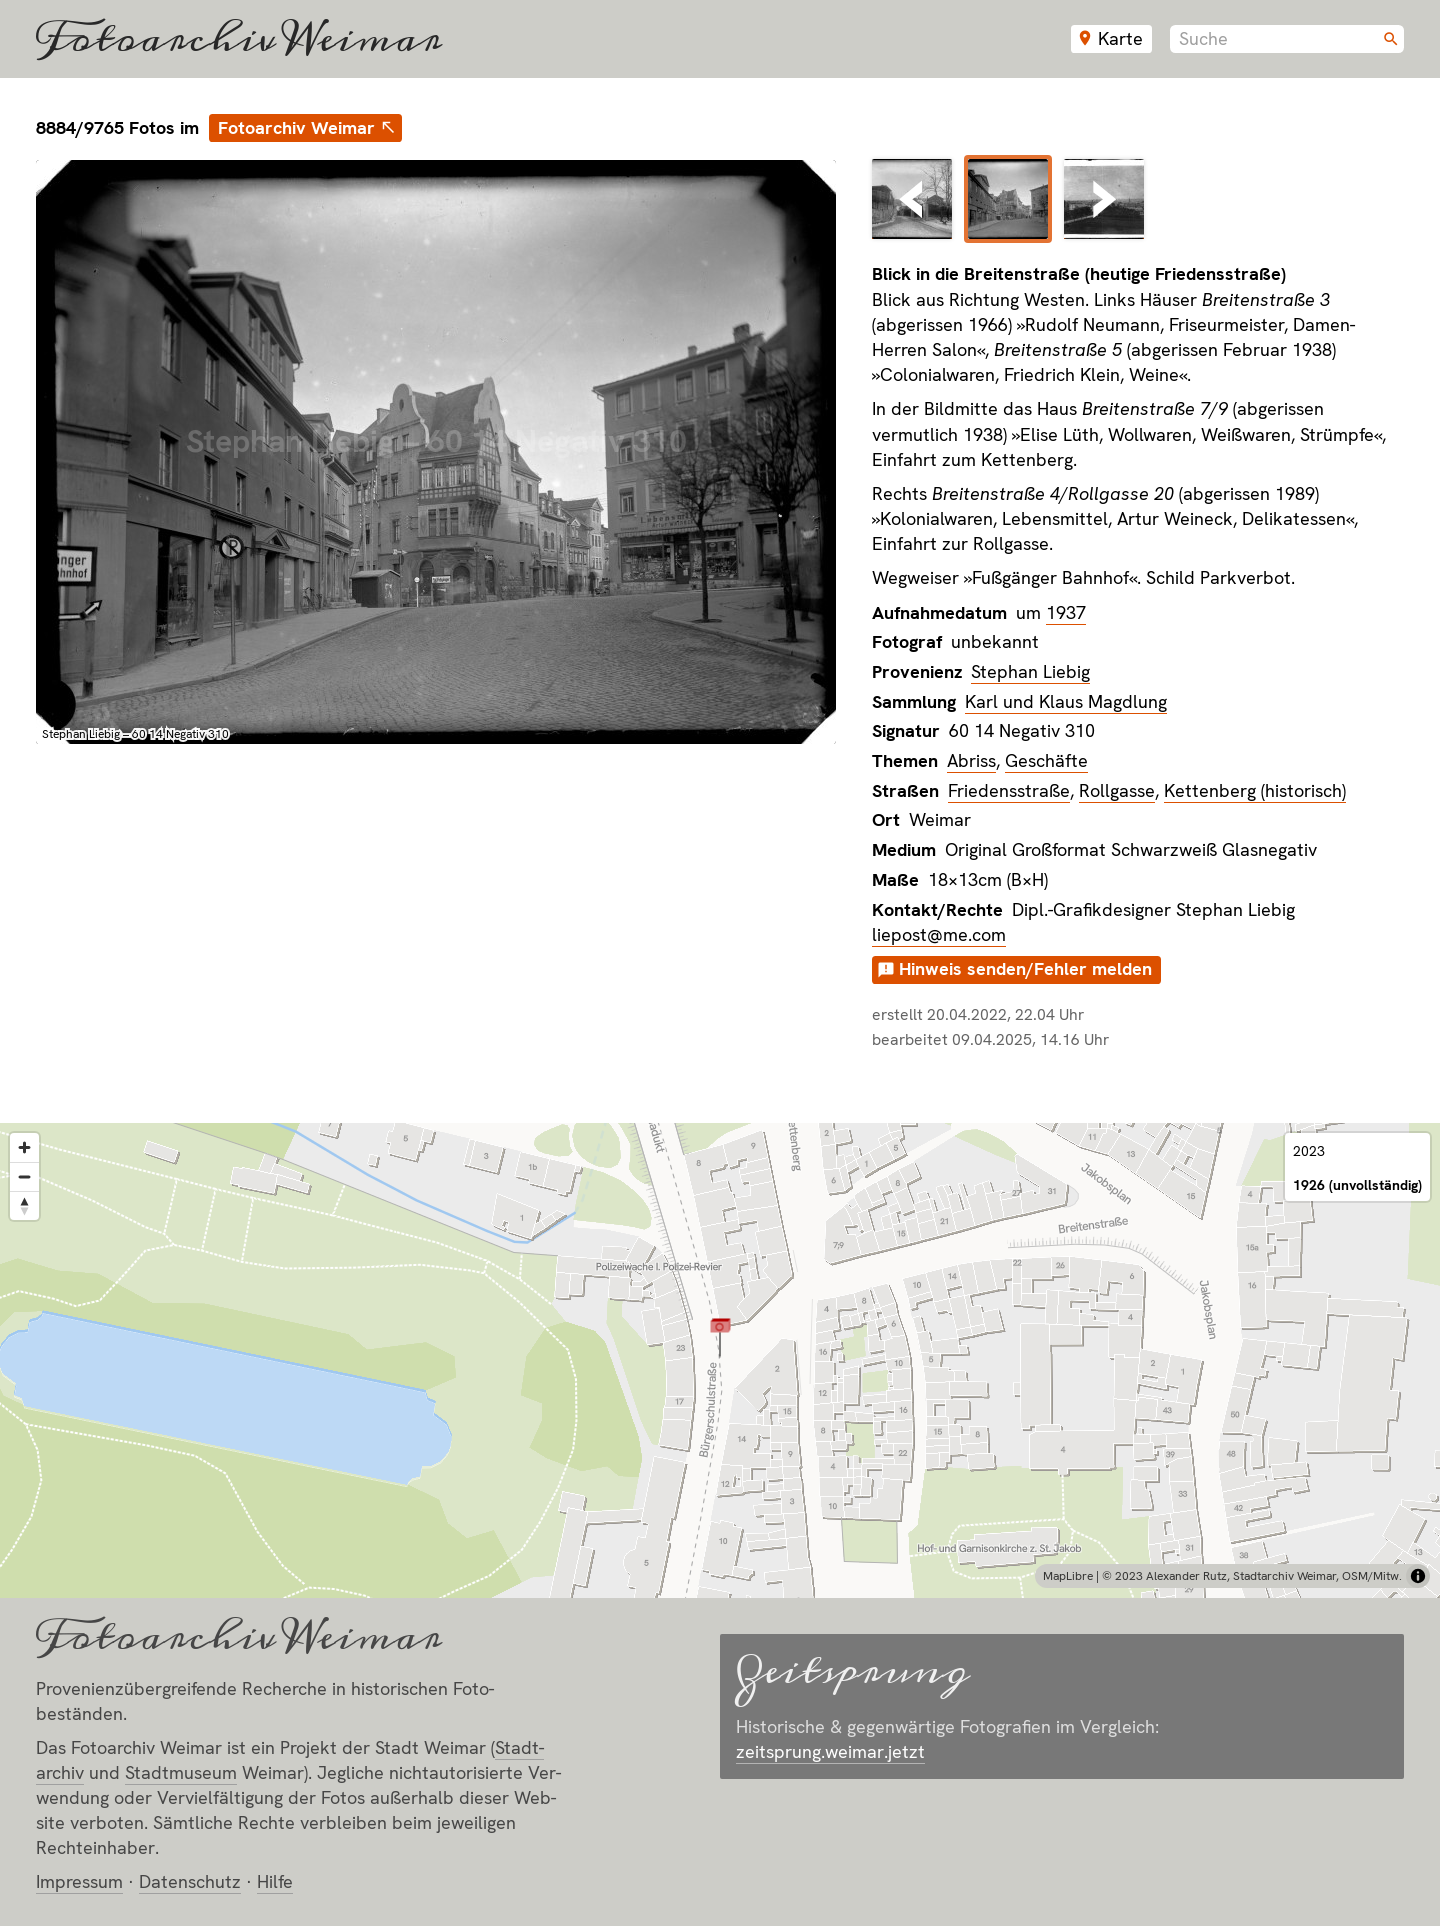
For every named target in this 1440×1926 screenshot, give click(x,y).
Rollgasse (1117, 790)
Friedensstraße (1009, 790)
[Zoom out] (24, 1176)
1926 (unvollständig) (1357, 1185)
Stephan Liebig (1030, 671)
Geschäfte (1046, 760)
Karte (1120, 38)
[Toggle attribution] (1418, 1576)
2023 (1309, 1151)
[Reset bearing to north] (24, 1205)
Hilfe (275, 1881)
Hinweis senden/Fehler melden (1025, 968)
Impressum (79, 1881)
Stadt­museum (181, 1772)
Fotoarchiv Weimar (239, 39)
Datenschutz (190, 1881)
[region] (720, 1360)
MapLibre (1068, 1576)
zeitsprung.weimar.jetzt (830, 1751)
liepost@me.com (939, 934)
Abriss (971, 760)
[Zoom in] (24, 1147)
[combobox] (1287, 39)
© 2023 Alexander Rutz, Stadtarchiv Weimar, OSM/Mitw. (1252, 1576)
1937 (1066, 612)
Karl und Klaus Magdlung (1066, 701)
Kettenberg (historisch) (1255, 790)
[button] (720, 1337)
